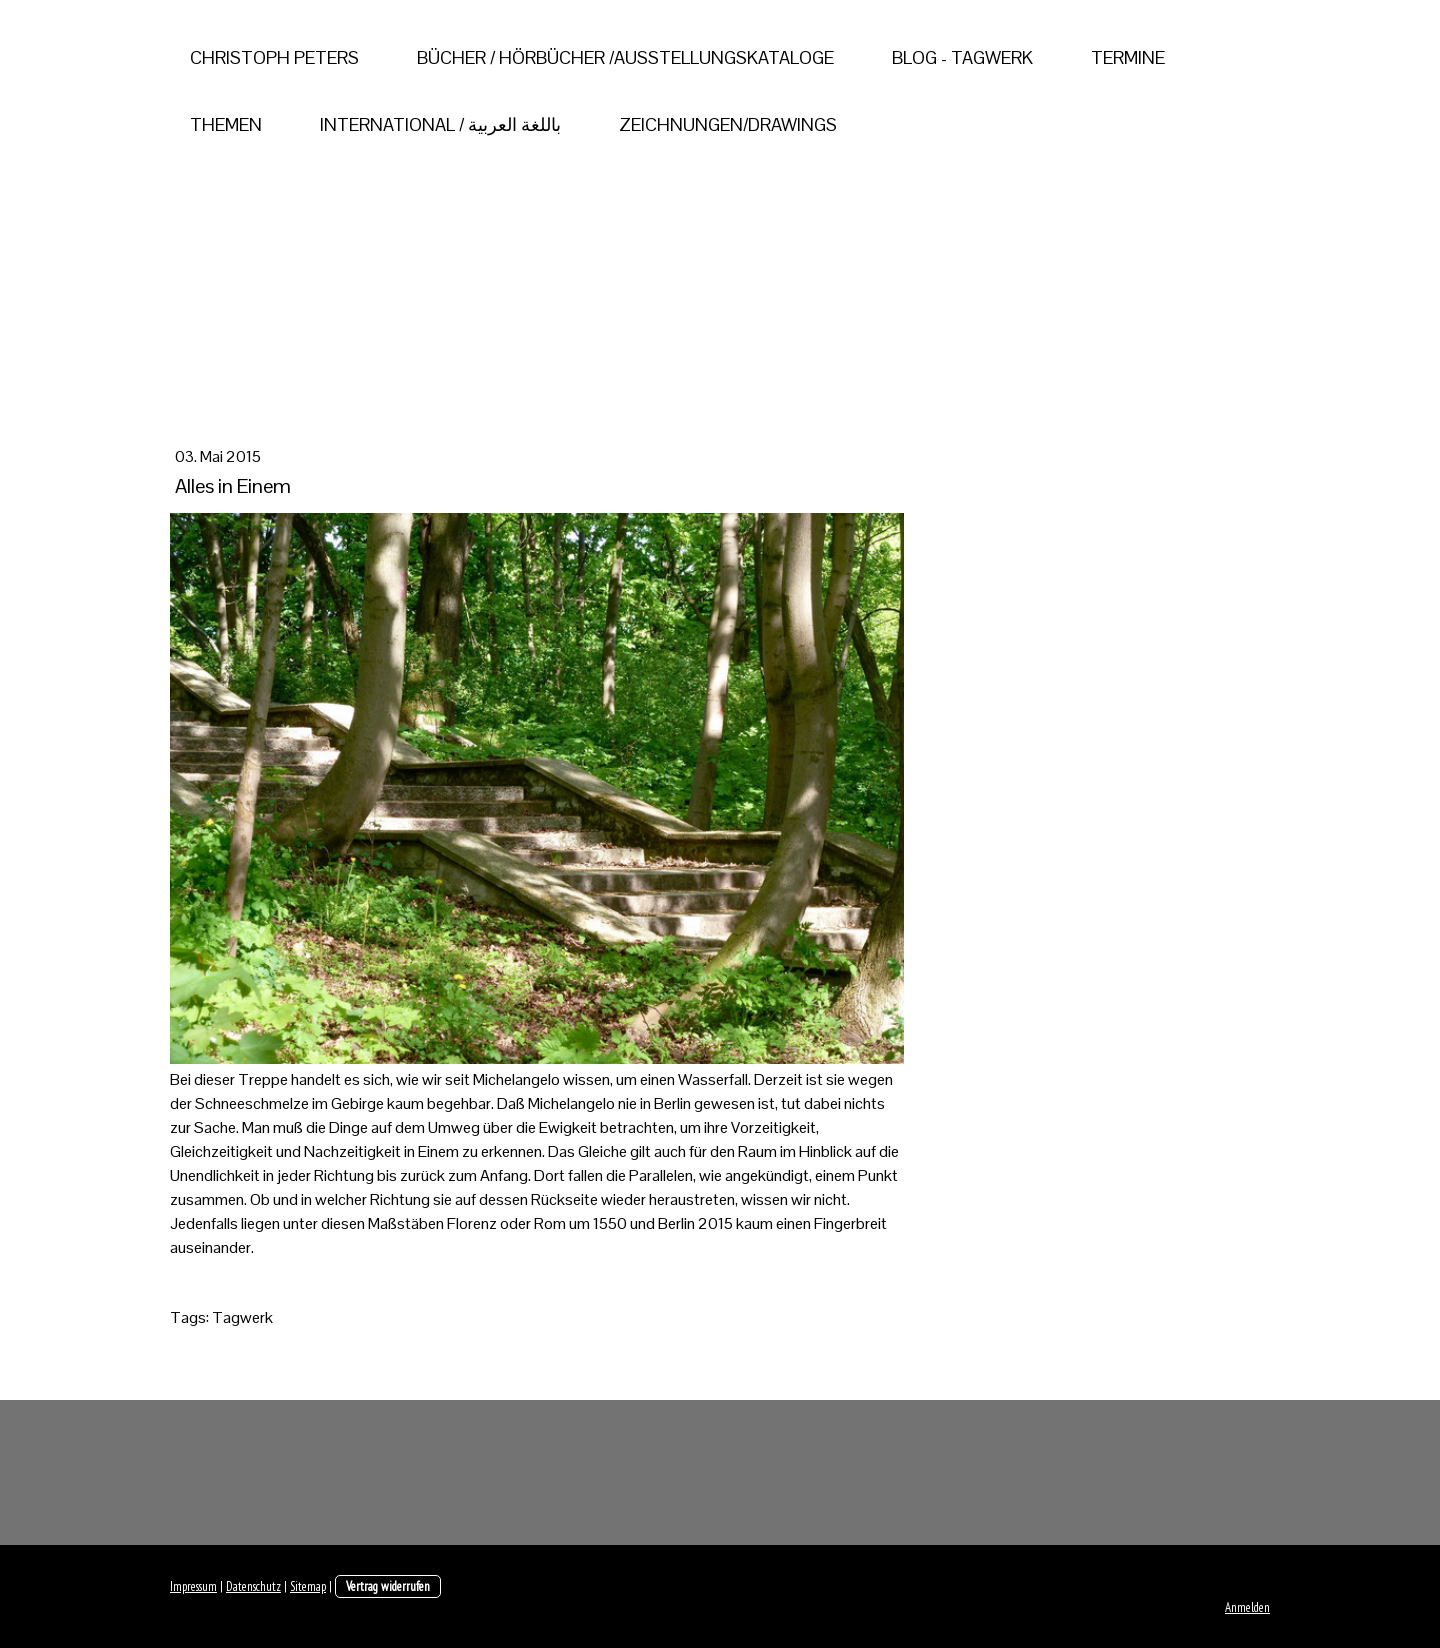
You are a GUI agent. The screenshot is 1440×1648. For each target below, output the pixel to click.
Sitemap (308, 1586)
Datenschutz (253, 1586)
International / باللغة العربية (440, 124)
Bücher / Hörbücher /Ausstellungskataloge (625, 57)
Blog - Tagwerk (962, 57)
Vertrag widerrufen (388, 1586)
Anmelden (1247, 1607)
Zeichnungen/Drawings (728, 124)
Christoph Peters (274, 57)
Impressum (193, 1586)
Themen (226, 124)
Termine (1128, 57)
